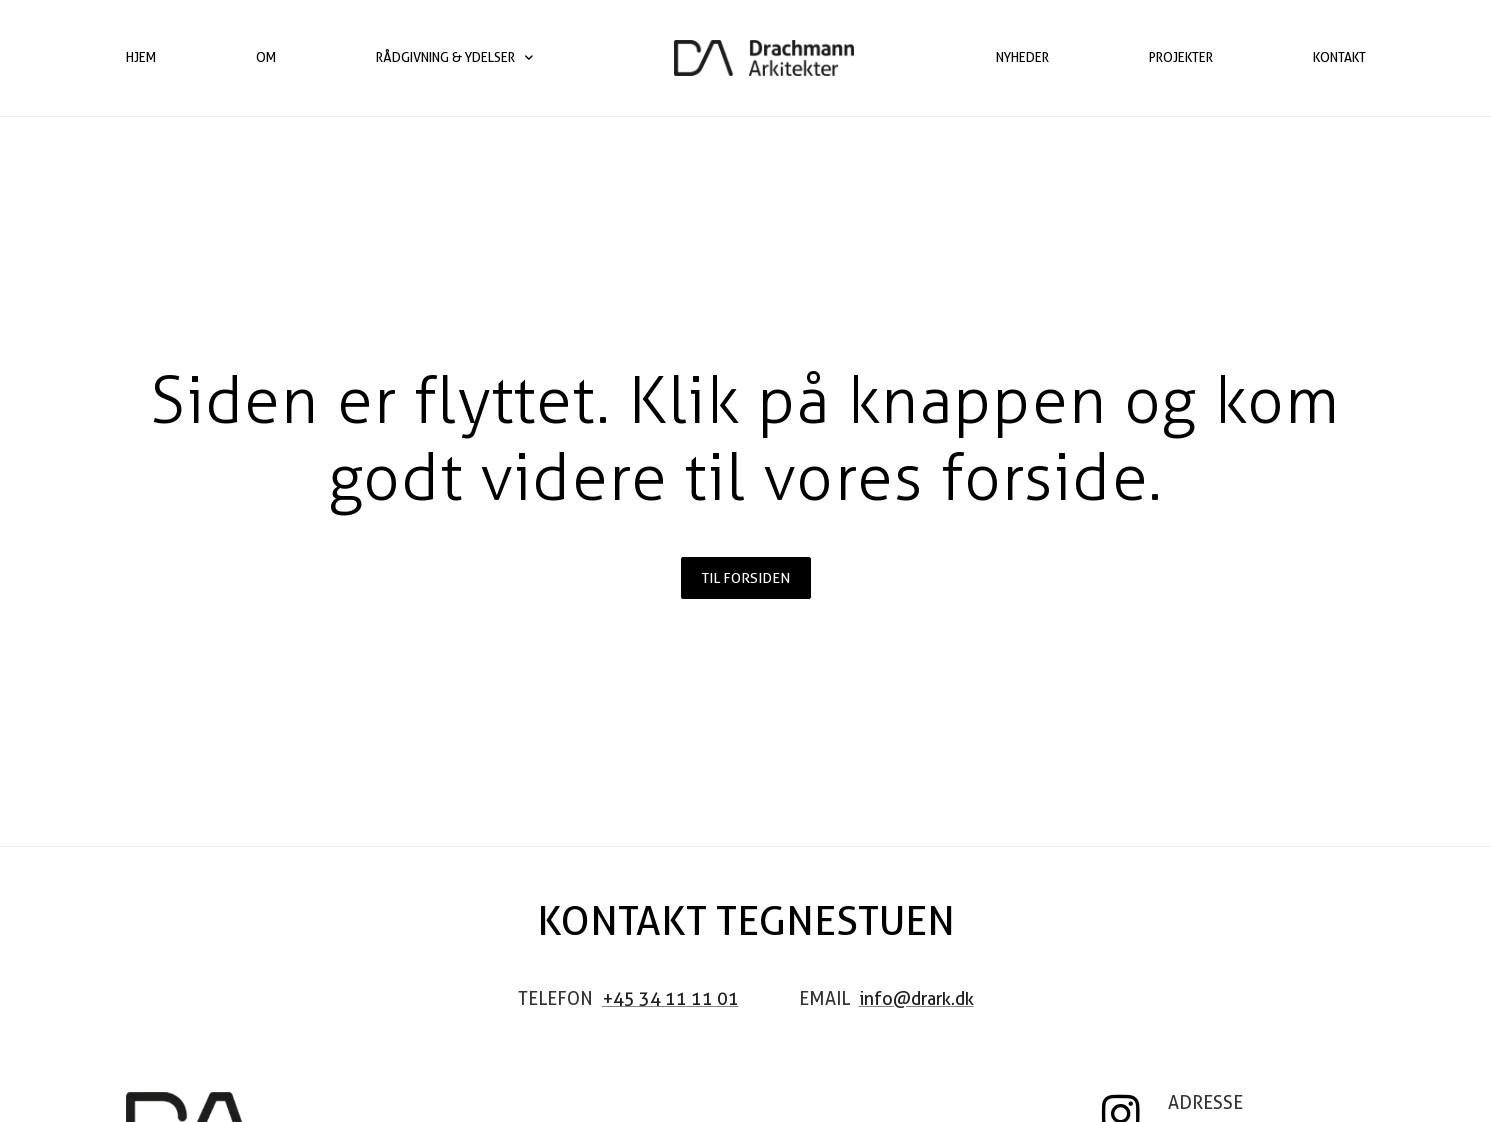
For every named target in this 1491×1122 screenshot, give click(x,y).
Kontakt (1339, 57)
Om (266, 57)
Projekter (1181, 57)
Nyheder (1022, 57)
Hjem (141, 57)
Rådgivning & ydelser (454, 58)
